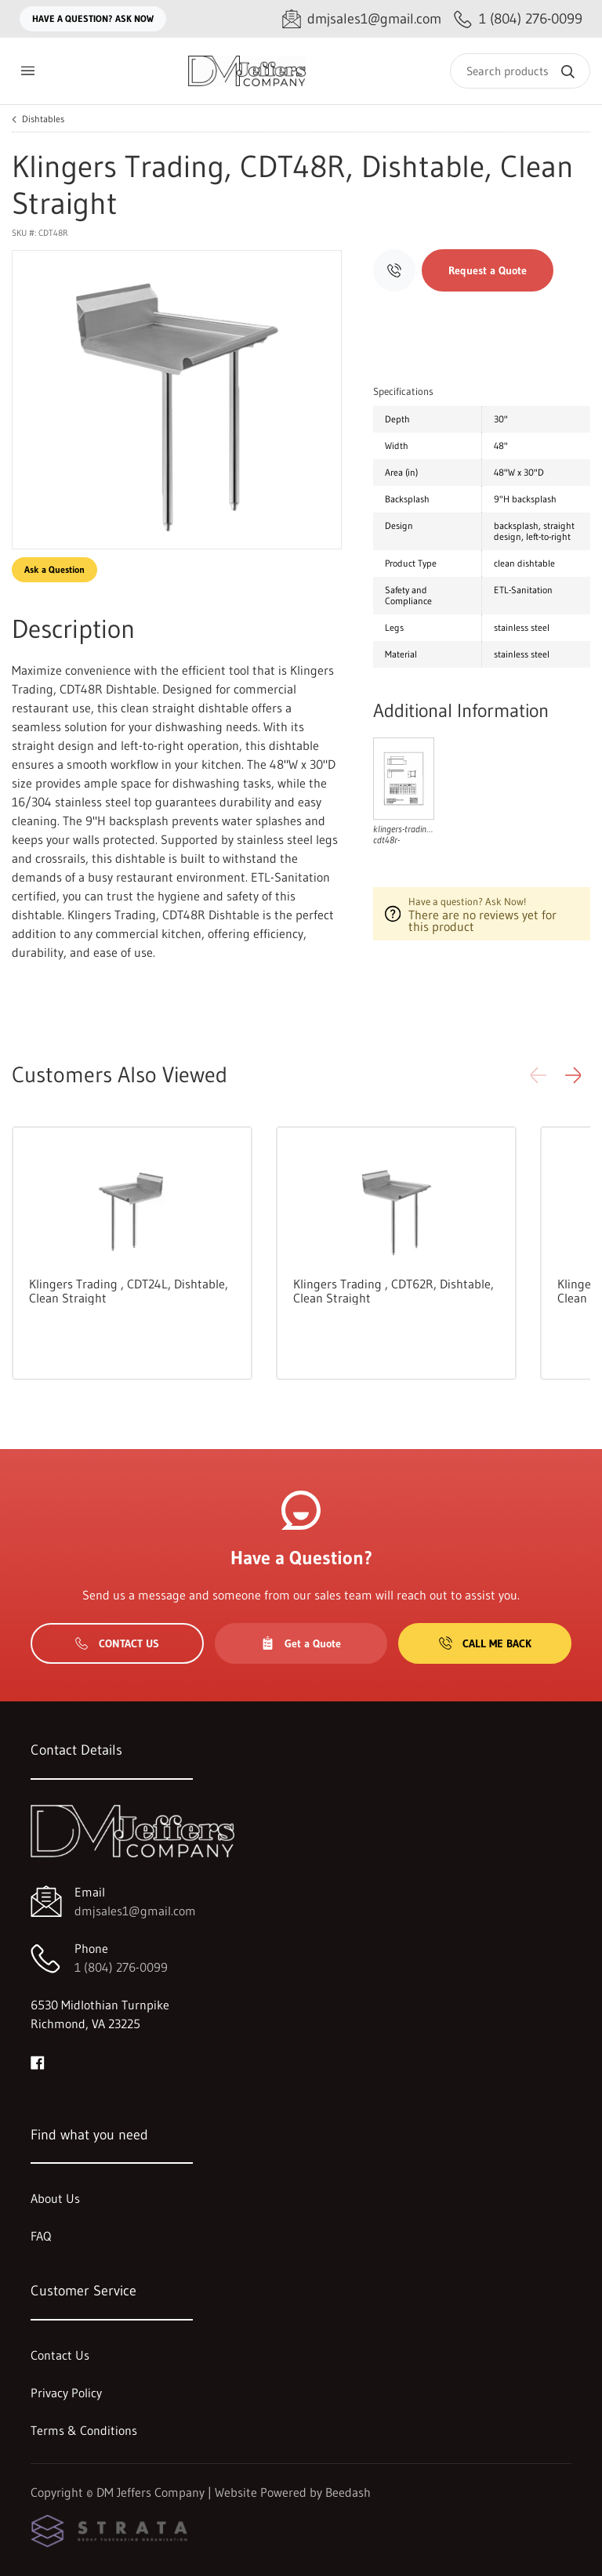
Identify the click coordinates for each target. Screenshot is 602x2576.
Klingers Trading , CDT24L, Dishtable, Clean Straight (128, 1291)
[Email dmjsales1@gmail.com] (361, 19)
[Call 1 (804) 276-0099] (518, 19)
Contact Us (117, 1643)
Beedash (348, 2492)
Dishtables (43, 119)
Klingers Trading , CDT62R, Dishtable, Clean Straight (393, 1291)
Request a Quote (487, 270)
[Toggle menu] (27, 71)
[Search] (520, 71)
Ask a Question (54, 569)
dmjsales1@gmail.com (135, 1910)
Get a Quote (301, 1643)
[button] (573, 1075)
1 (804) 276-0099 (121, 1967)
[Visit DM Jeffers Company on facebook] (38, 2061)
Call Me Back (485, 1643)
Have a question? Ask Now (93, 18)
